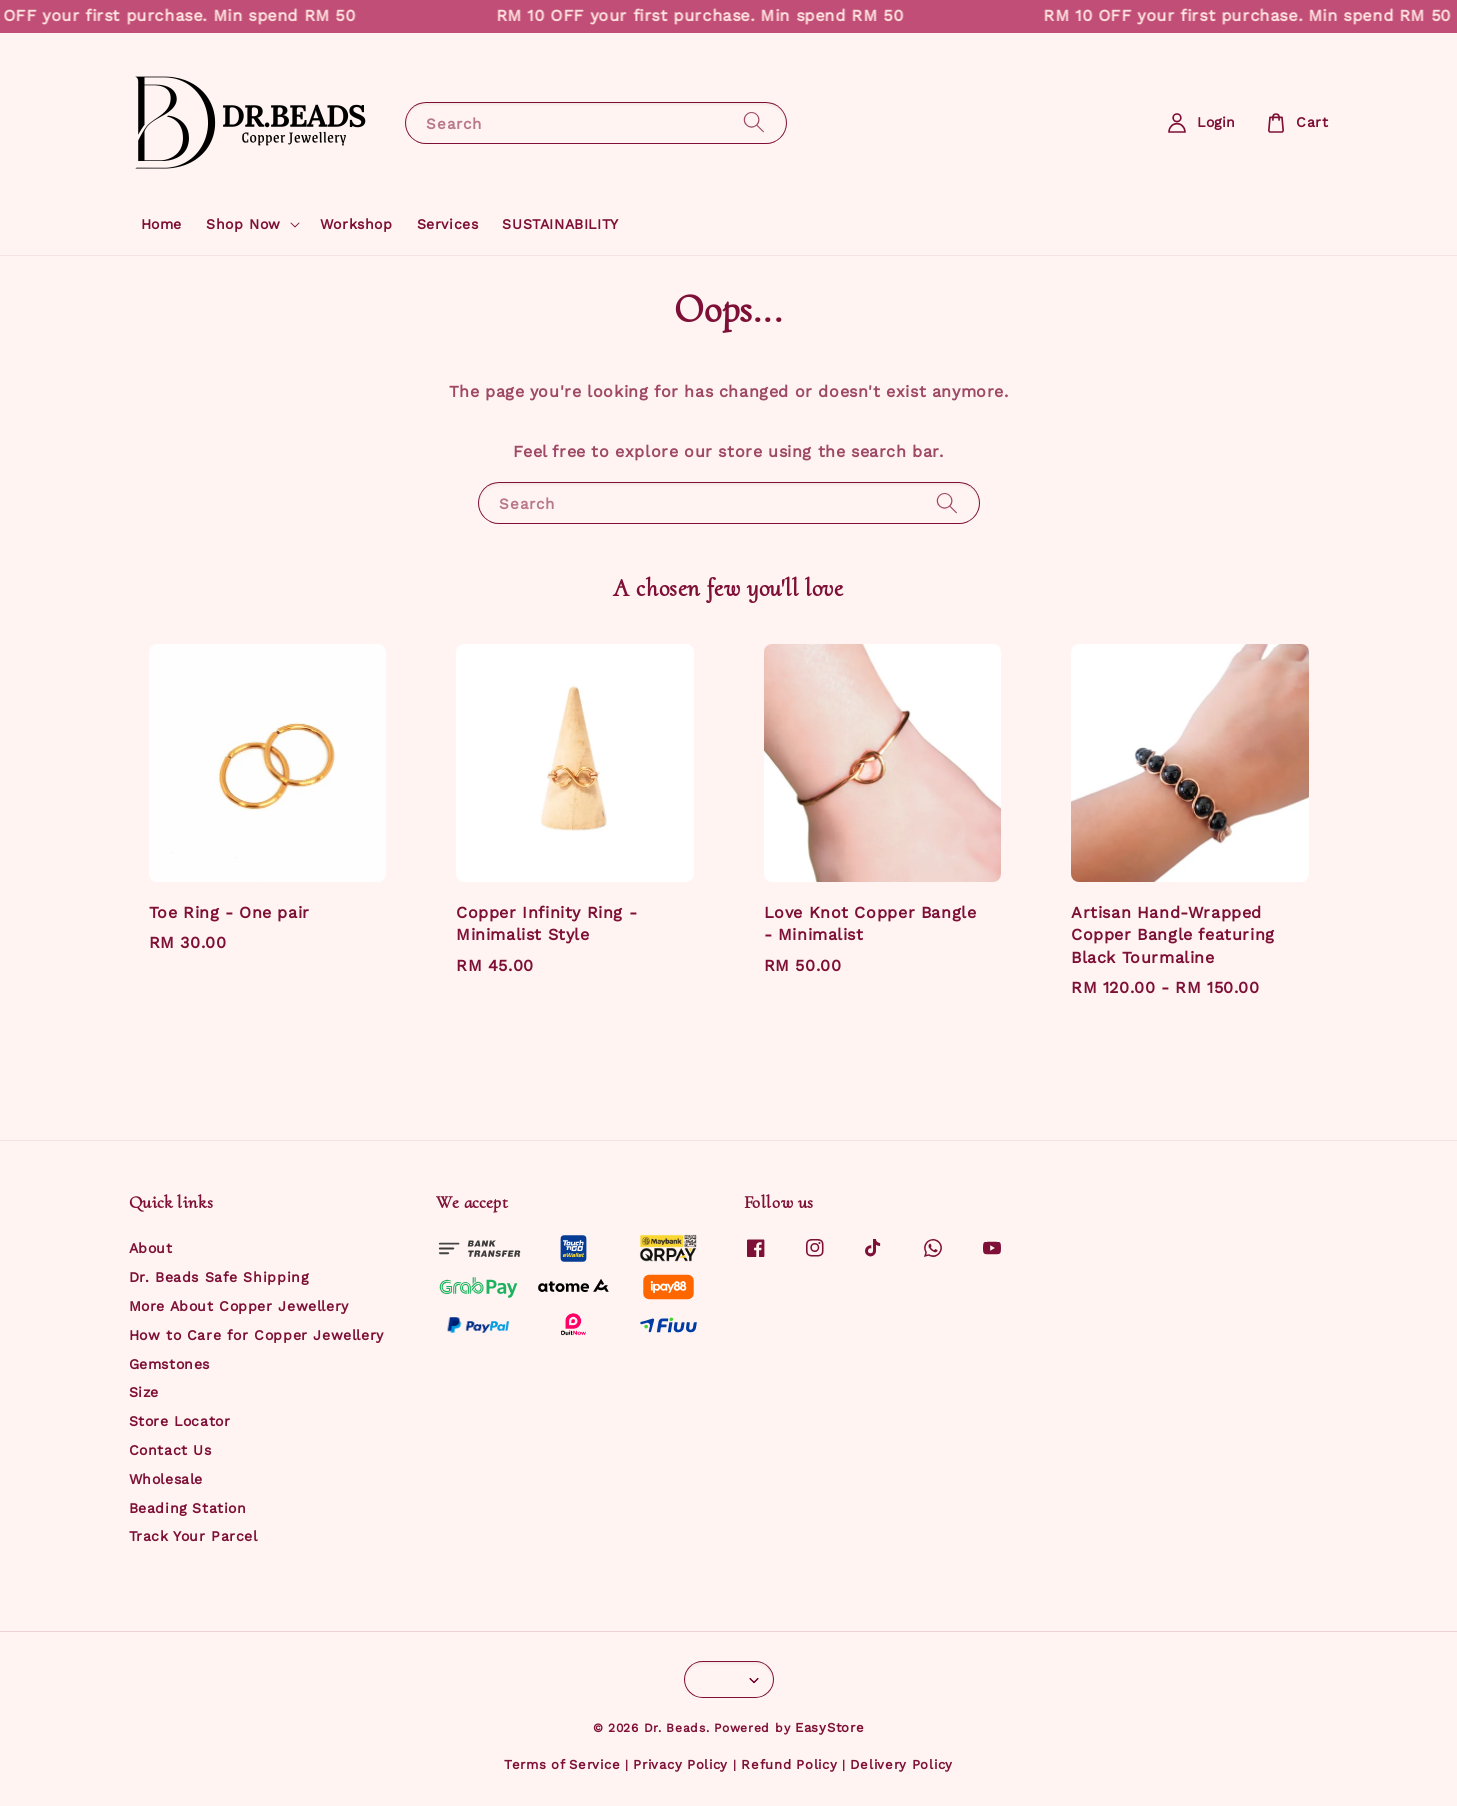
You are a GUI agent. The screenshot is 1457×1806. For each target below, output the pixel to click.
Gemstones (169, 1364)
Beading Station (188, 1508)
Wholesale (166, 1479)
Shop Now (243, 224)
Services (448, 224)
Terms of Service (562, 1764)
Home (161, 224)
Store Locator (180, 1421)
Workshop (356, 224)
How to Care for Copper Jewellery (256, 1335)
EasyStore (829, 1727)
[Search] (754, 122)
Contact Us (170, 1450)
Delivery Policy (901, 1764)
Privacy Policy (680, 1764)
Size (144, 1392)
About (151, 1248)
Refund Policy (789, 1764)
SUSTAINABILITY (560, 224)
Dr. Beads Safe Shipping (219, 1277)
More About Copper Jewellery (239, 1306)
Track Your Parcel (193, 1536)
